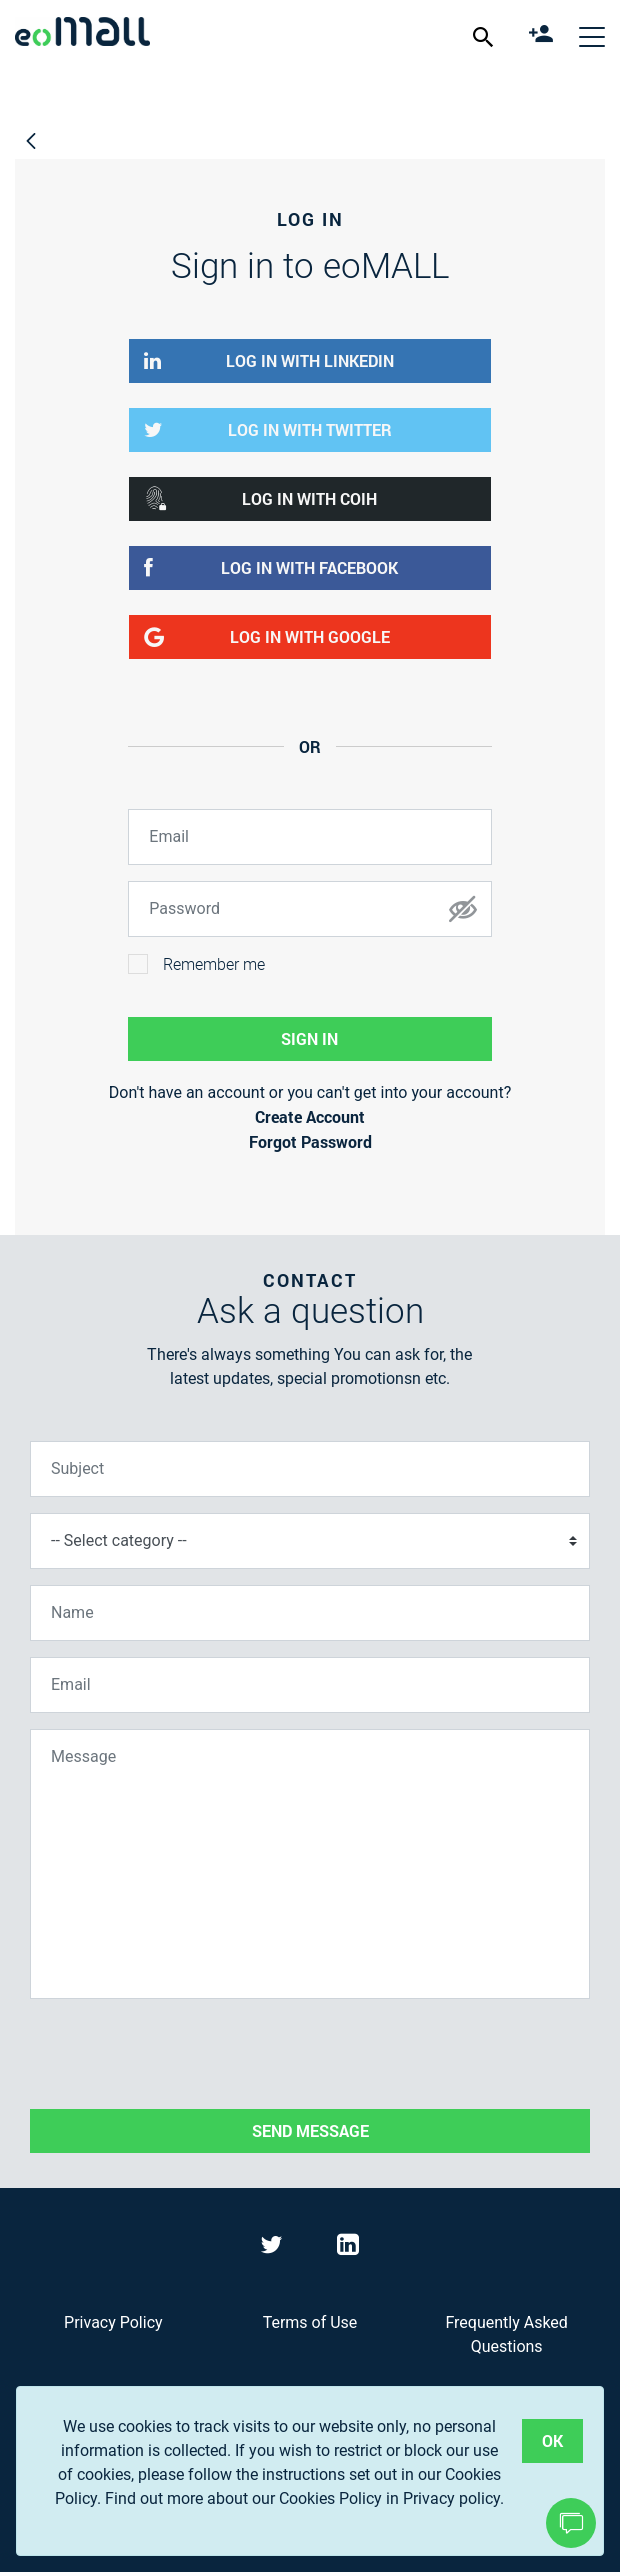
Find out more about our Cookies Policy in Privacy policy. (304, 2498)
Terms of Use (310, 2322)
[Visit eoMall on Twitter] (274, 2248)
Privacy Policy (113, 2322)
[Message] (310, 1864)
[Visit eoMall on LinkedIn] (348, 2248)
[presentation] (182, 2054)
